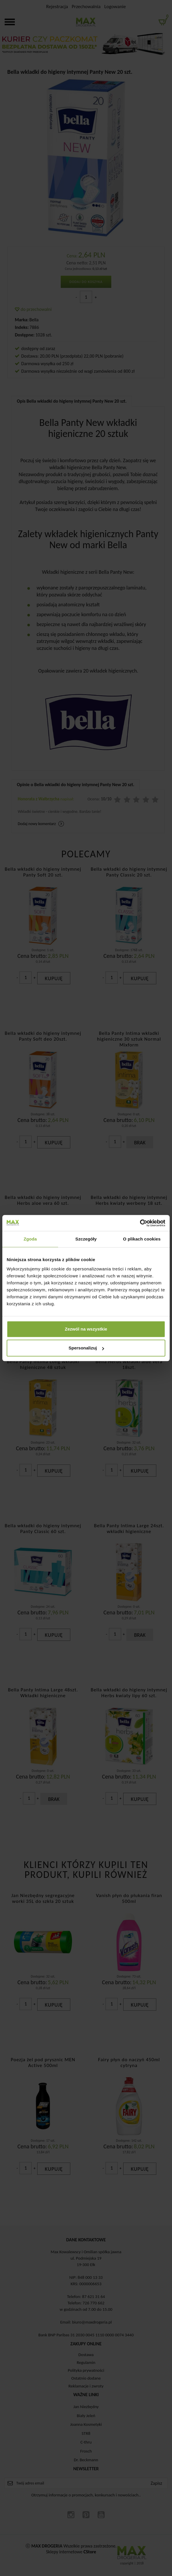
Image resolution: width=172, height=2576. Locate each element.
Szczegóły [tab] (85, 1238)
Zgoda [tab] (30, 1238)
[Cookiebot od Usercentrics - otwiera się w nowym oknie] (139, 1223)
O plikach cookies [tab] (141, 1238)
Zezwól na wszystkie (86, 1328)
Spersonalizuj (86, 1347)
